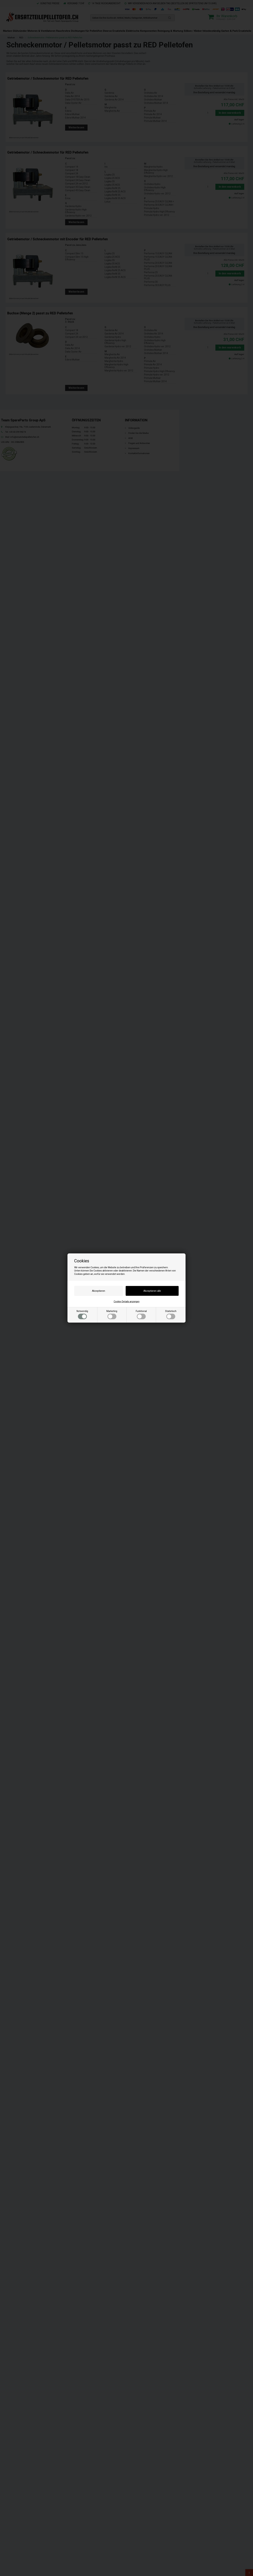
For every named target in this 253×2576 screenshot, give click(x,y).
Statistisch (170, 1314)
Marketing (111, 1314)
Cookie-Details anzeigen (126, 1301)
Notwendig (82, 1314)
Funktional (141, 1314)
